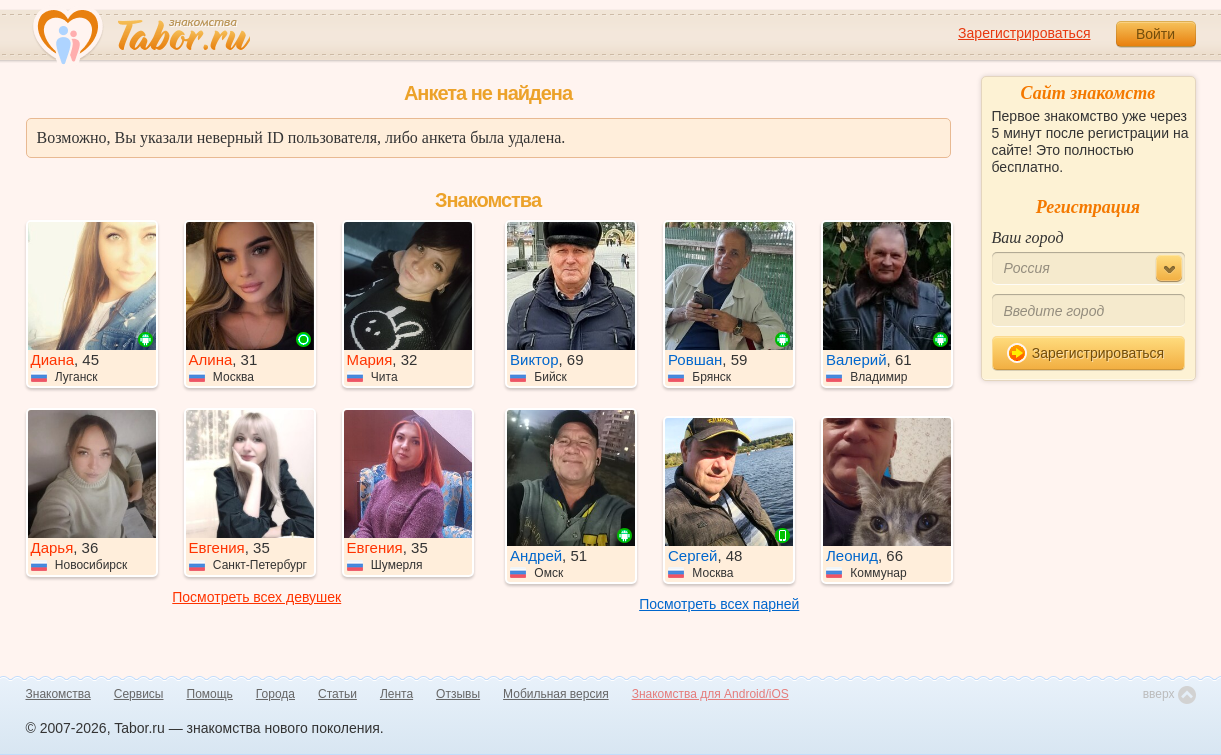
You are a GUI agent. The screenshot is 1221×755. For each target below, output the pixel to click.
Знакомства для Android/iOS (710, 694)
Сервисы (139, 694)
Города (275, 694)
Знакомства (58, 694)
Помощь (210, 694)
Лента (396, 694)
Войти (1155, 34)
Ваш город (1028, 237)
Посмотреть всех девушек (256, 597)
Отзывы (458, 694)
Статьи (337, 694)
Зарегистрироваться (1024, 33)
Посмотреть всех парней (719, 604)
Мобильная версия (556, 694)
